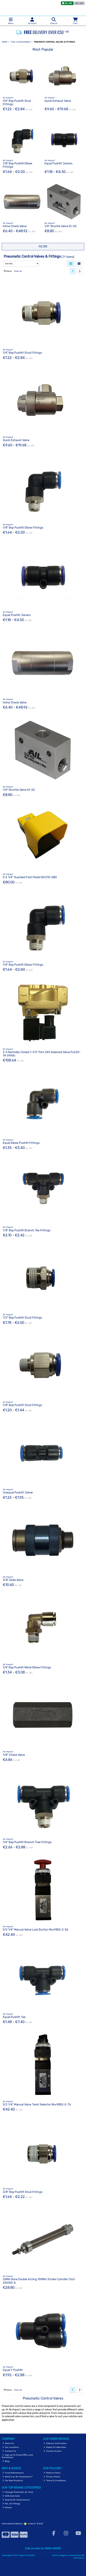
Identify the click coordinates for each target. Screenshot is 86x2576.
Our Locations (10, 2447)
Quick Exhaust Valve (57, 101)
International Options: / (22, 2523)
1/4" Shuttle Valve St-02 (60, 226)
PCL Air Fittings (11, 2503)
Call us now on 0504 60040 (43, 2548)
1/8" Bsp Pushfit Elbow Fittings (23, 527)
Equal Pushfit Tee (14, 2017)
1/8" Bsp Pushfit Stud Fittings (22, 1405)
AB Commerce (78, 2556)
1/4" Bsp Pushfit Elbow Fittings (23, 964)
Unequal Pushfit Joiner (18, 1492)
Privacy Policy (52, 2476)
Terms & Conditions (55, 2480)
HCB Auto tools (11, 2496)
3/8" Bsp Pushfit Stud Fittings (22, 2192)
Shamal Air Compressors (16, 2500)
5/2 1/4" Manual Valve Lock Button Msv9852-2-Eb (35, 1929)
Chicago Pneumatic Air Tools (17, 2492)
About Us (8, 2443)
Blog (6, 2461)
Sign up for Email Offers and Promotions (17, 2456)
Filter (43, 246)
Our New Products (12, 2480)
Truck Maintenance (13, 2473)
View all (18, 271)
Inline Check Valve (15, 226)
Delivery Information (55, 2443)
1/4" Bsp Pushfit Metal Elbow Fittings (27, 1667)
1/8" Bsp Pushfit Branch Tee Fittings (26, 1230)
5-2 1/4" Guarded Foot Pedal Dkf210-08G (30, 877)
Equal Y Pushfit (13, 2370)
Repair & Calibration (55, 2447)
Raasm (7, 2507)
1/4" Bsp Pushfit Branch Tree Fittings (27, 1842)
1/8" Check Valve (14, 1755)
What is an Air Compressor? (17, 2476)
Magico (63, 2555)
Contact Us (9, 2451)
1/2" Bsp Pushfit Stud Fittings (22, 1317)
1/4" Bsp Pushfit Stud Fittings (22, 352)
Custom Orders (53, 2451)
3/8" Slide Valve (13, 1580)
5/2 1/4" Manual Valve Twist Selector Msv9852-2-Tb (37, 2104)
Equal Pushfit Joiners (58, 163)
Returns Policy (52, 2473)
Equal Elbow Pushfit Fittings (21, 1143)
